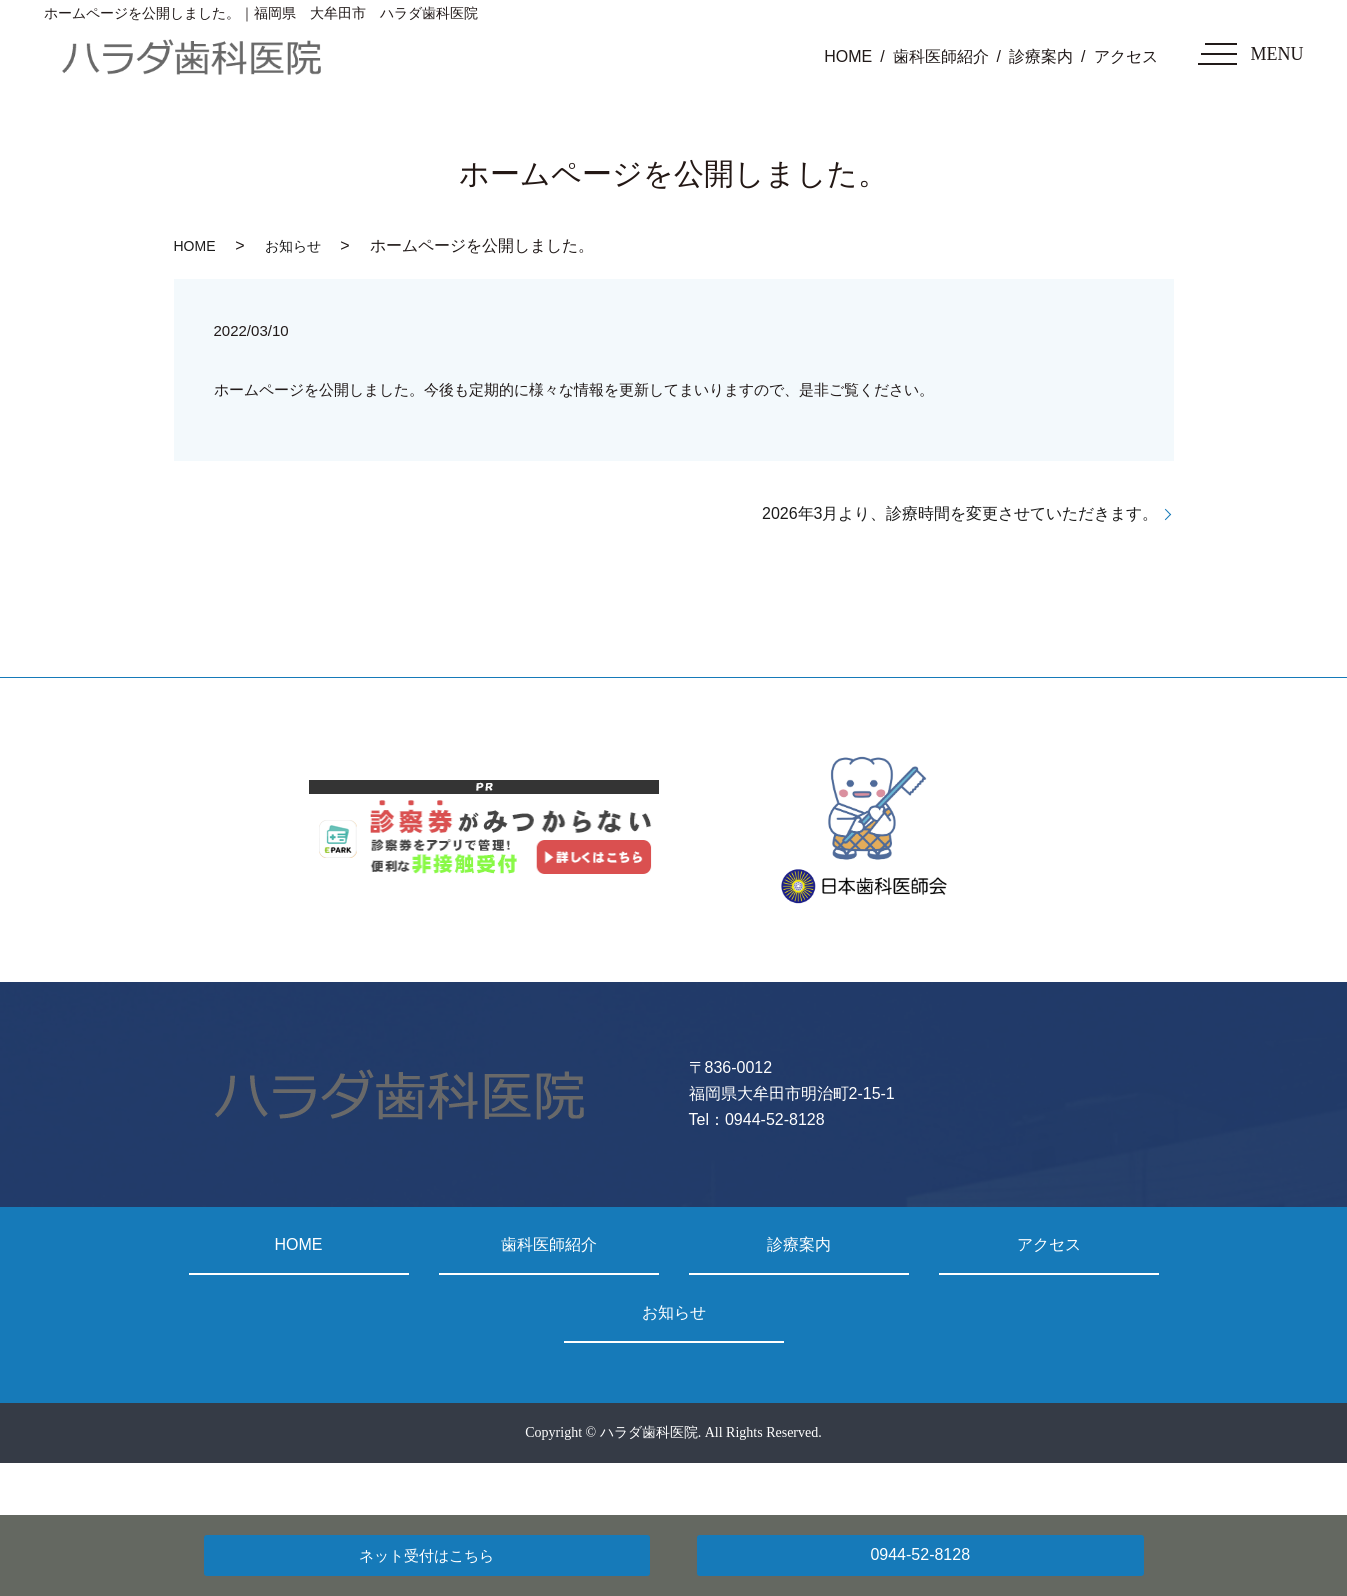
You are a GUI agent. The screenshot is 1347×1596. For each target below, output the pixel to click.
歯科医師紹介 (941, 56)
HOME (848, 56)
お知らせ (293, 246)
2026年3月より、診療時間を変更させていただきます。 (960, 513)
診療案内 (1041, 56)
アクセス (1126, 56)
